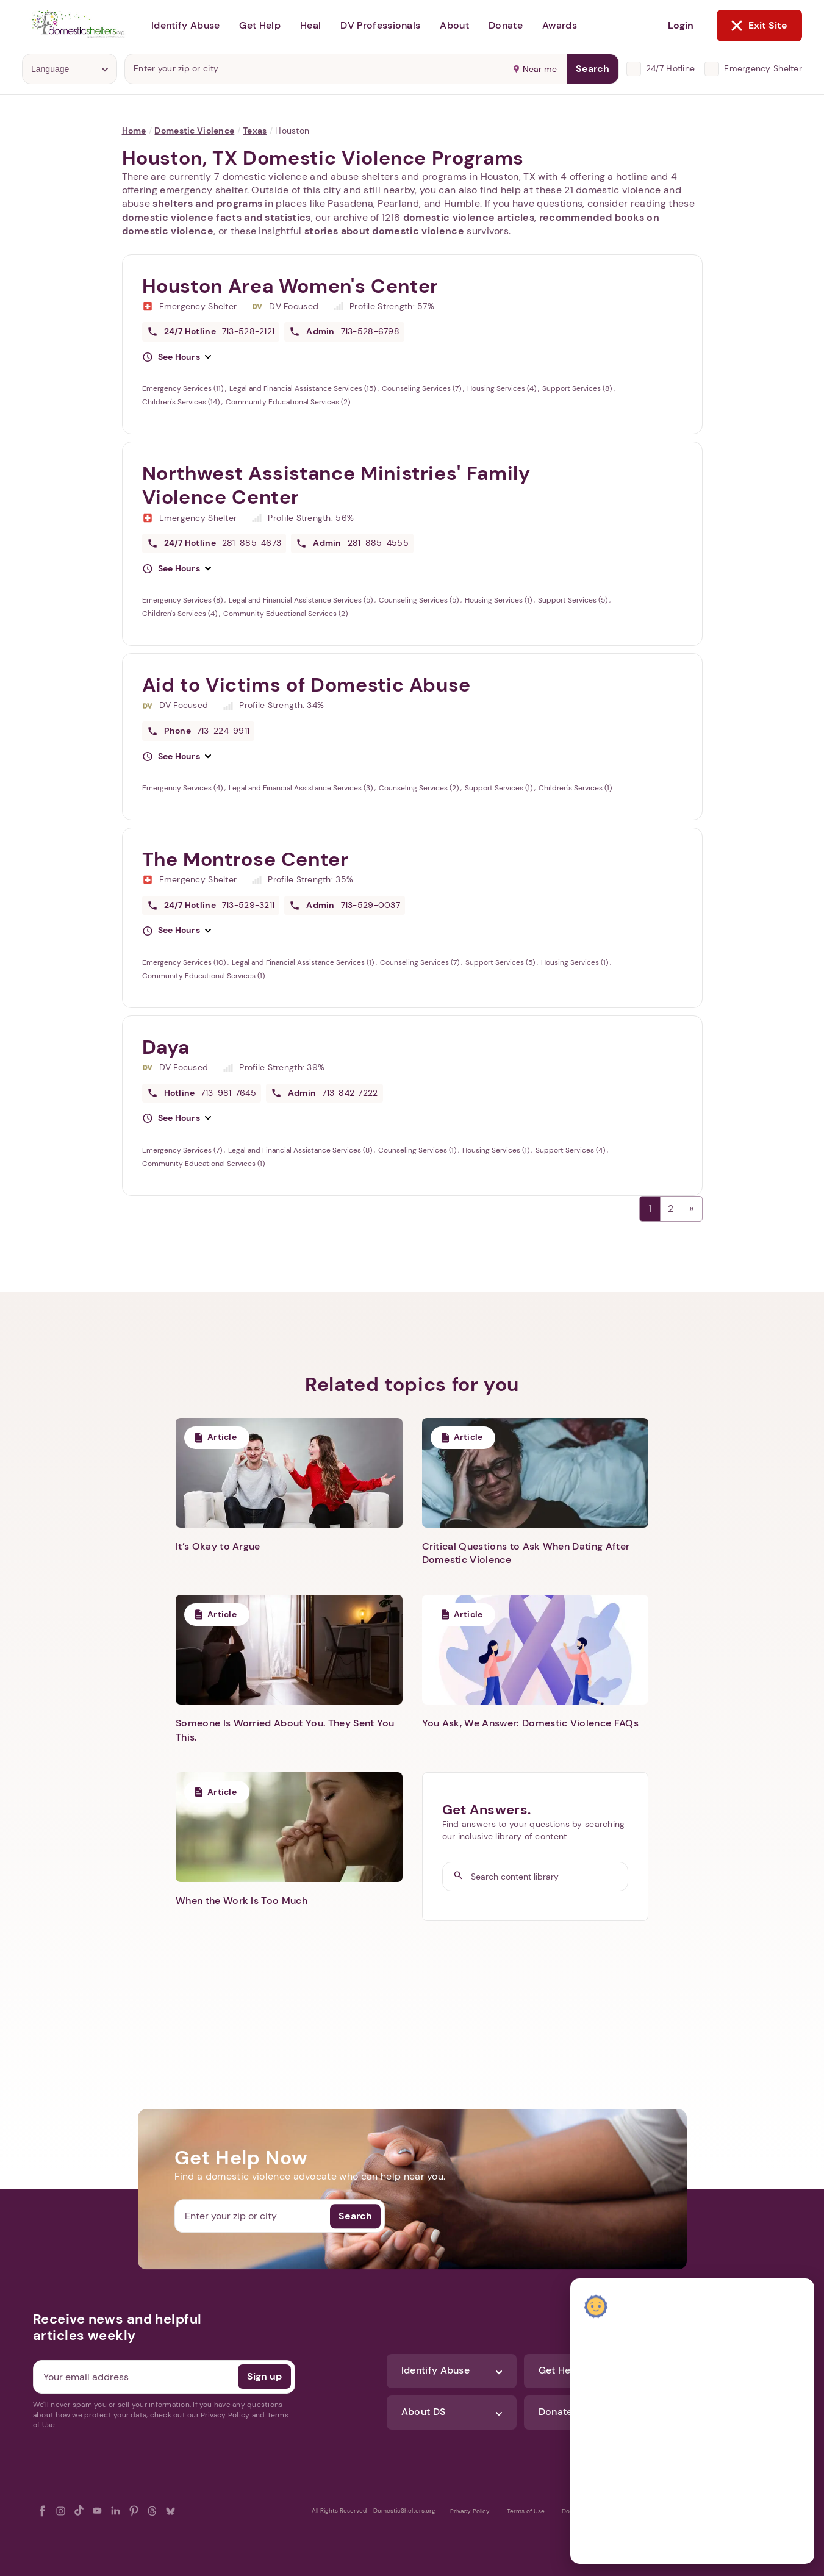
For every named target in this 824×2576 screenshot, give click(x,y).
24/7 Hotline (670, 68)
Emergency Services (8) (183, 600)
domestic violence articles (468, 217)
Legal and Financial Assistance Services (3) (301, 788)
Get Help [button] (260, 25)
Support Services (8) (578, 388)
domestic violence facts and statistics (216, 217)
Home (134, 130)
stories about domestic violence (384, 230)
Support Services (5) (573, 600)
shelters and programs (207, 203)
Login (680, 25)
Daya (166, 1047)
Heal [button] (310, 25)
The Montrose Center (245, 859)
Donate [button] (506, 25)
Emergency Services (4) (183, 788)
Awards (559, 25)
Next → (691, 1209)
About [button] (454, 25)
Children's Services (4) (180, 613)
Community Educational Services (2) (288, 402)
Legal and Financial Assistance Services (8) (301, 1150)
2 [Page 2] (670, 1208)
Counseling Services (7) (422, 388)
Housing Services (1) (499, 600)
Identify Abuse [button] (185, 25)
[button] (177, 357)
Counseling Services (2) (419, 788)
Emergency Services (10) (184, 962)
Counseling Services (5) (419, 600)
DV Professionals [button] (380, 25)
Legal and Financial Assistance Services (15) (303, 388)
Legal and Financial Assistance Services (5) (301, 600)
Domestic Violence (194, 130)
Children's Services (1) (575, 788)
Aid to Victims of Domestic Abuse (306, 685)
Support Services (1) (499, 788)
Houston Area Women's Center (290, 286)
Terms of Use (526, 2511)
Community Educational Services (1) (203, 976)
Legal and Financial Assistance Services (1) (304, 962)
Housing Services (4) (502, 388)
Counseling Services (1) (418, 1150)
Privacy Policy (470, 2511)
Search (592, 68)
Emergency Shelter (763, 68)
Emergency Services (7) (183, 1150)
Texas (255, 130)
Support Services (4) (571, 1150)
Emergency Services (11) (183, 388)
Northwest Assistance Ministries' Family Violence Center (336, 485)
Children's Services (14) (181, 402)
